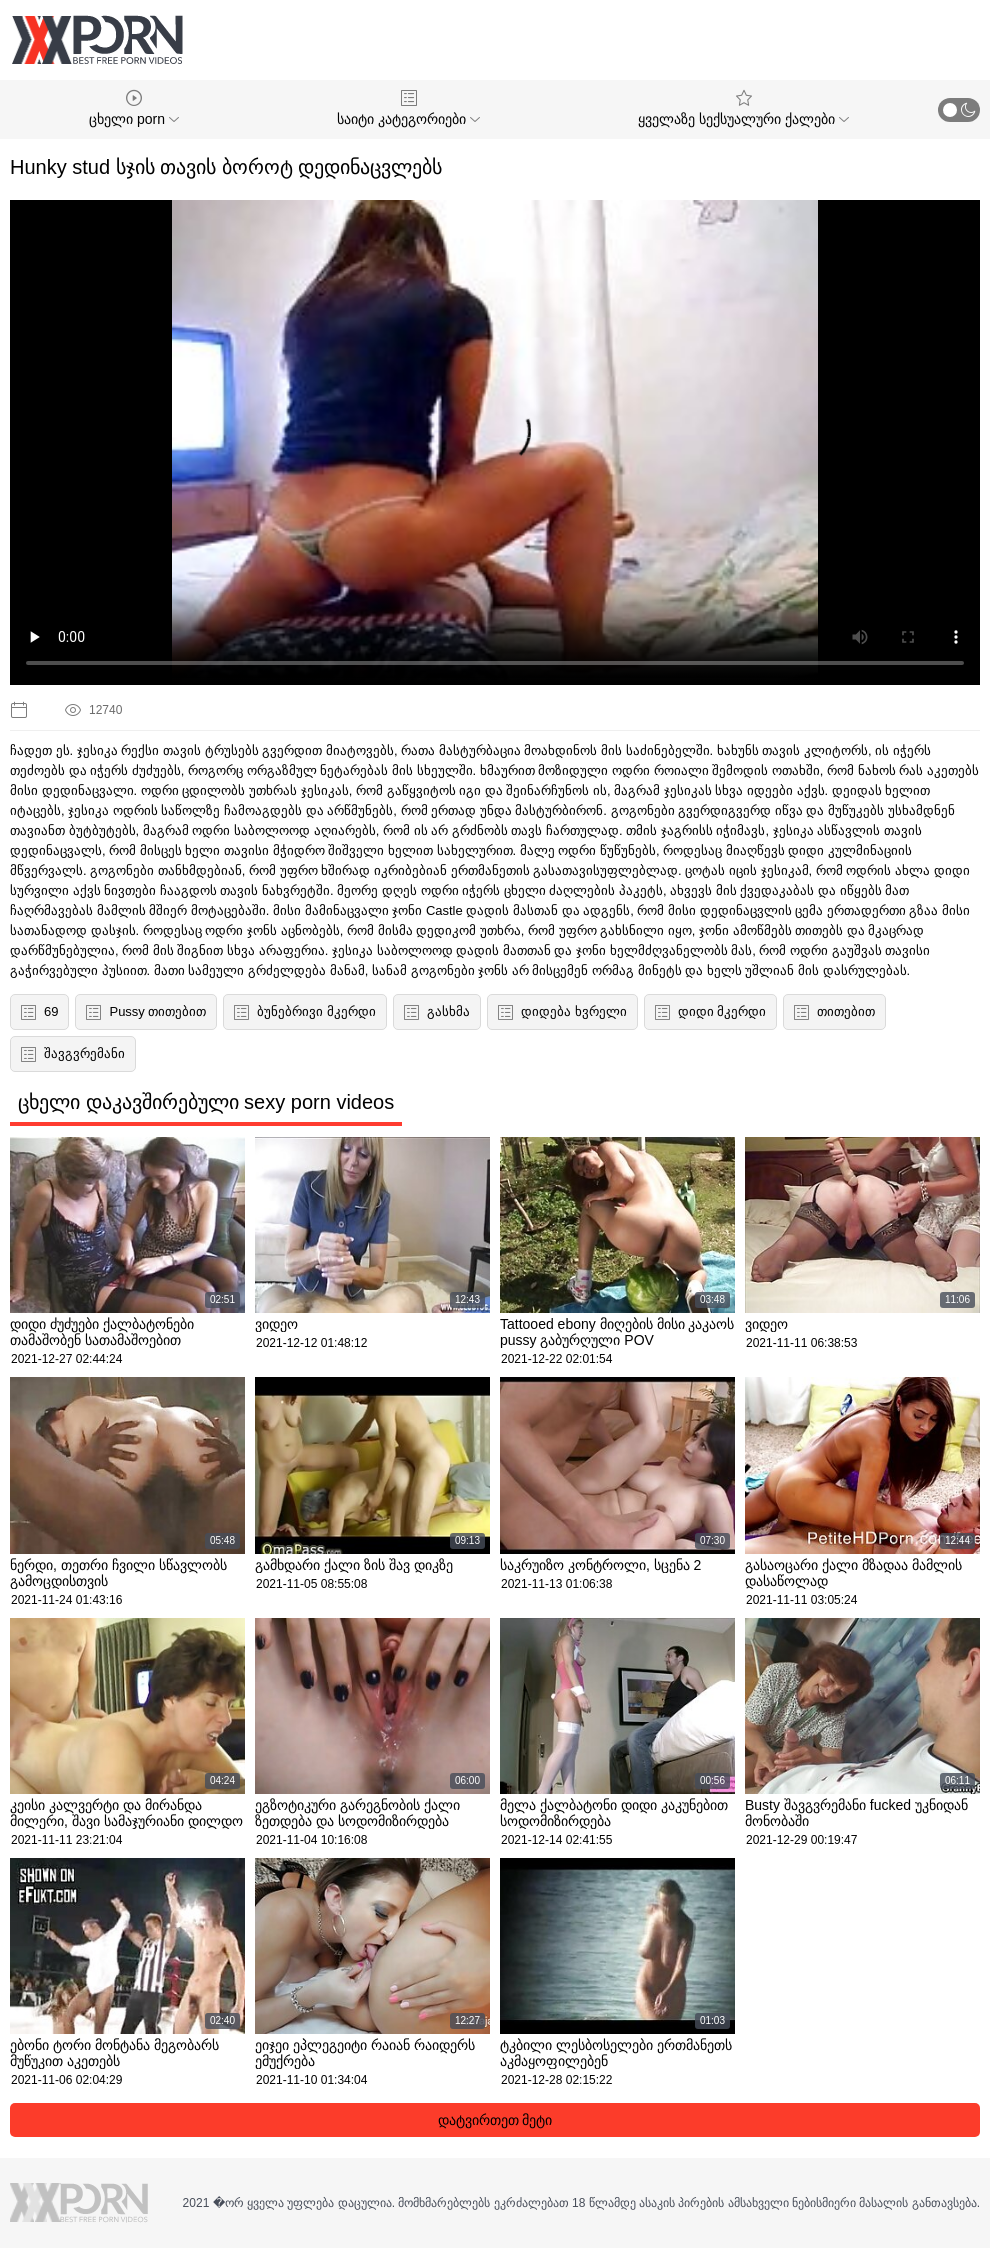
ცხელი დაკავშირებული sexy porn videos (206, 1102)
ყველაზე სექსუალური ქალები (743, 108)
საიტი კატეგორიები (408, 108)
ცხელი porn (134, 108)
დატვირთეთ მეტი (495, 2120)
